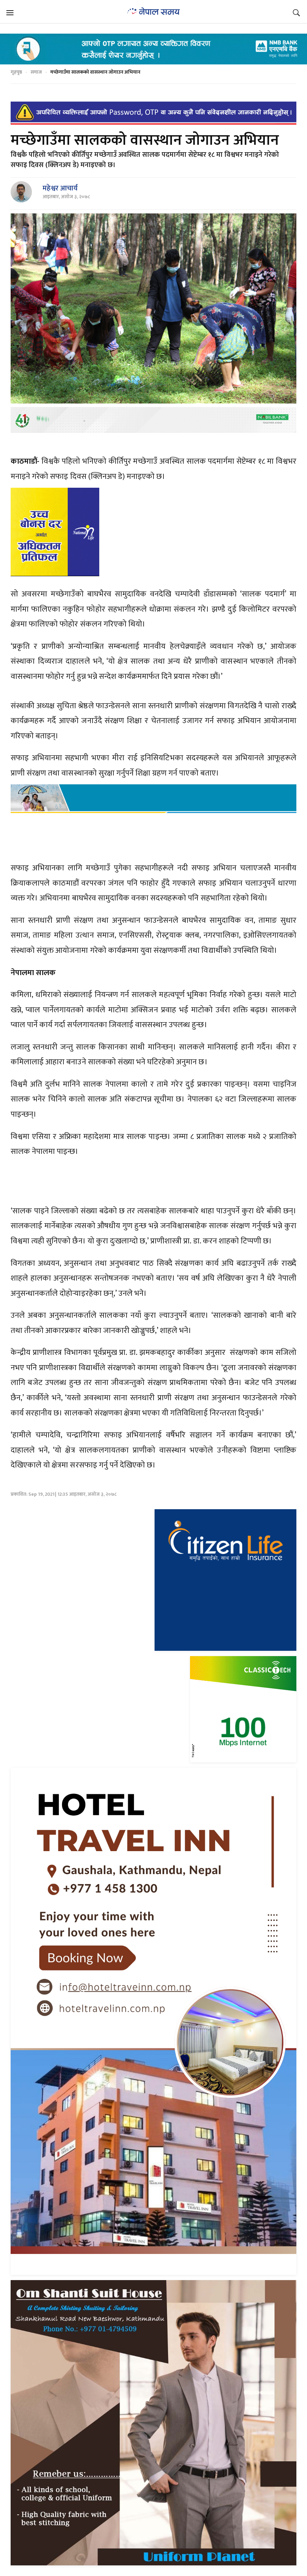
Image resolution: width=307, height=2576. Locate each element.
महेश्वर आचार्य (60, 188)
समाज (36, 72)
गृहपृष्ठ (16, 72)
